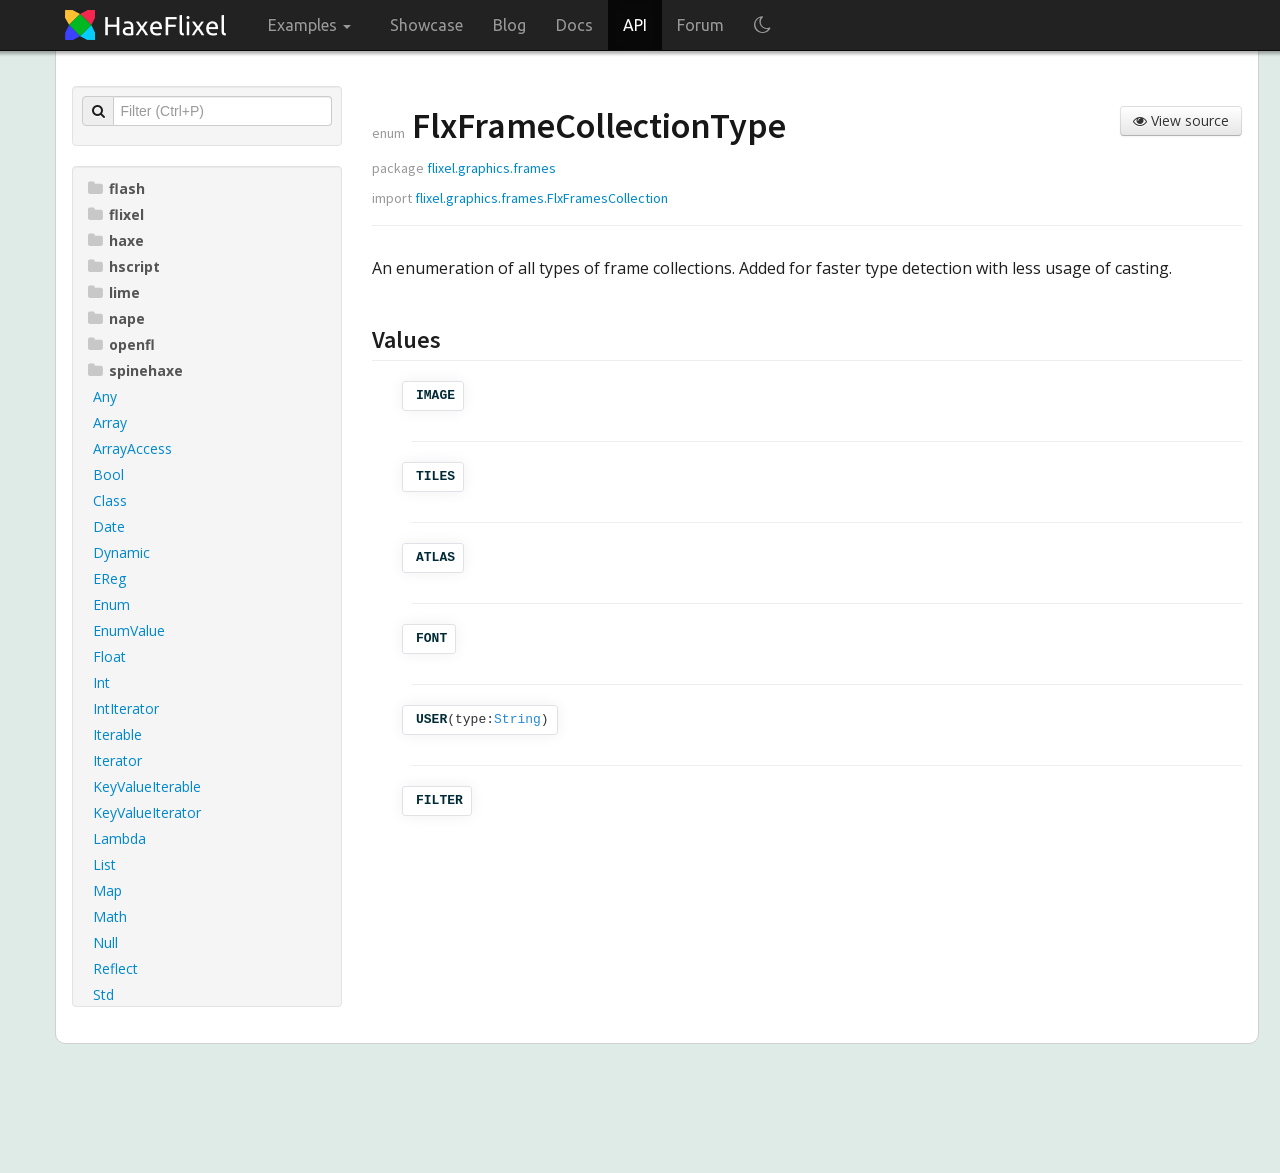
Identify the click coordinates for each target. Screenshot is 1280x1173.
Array (110, 422)
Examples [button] (309, 25)
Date (109, 526)
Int (101, 682)
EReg (109, 578)
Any (105, 396)
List (104, 864)
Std (103, 994)
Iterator (117, 760)
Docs (574, 25)
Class (110, 500)
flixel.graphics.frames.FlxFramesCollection (541, 198)
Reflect (115, 968)
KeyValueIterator (147, 812)
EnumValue (129, 630)
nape (116, 318)
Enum (111, 604)
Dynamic (121, 552)
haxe (116, 240)
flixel (116, 214)
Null (105, 942)
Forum (700, 25)
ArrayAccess (132, 448)
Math (110, 916)
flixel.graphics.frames (491, 168)
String (517, 719)
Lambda (119, 838)
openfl (121, 344)
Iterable (117, 734)
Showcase (426, 25)
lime (114, 292)
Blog (509, 25)
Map (107, 890)
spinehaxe (135, 370)
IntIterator (126, 708)
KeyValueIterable (147, 786)
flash (116, 188)
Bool (108, 474)
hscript (124, 266)
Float (109, 656)
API (635, 25)
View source (1181, 120)
